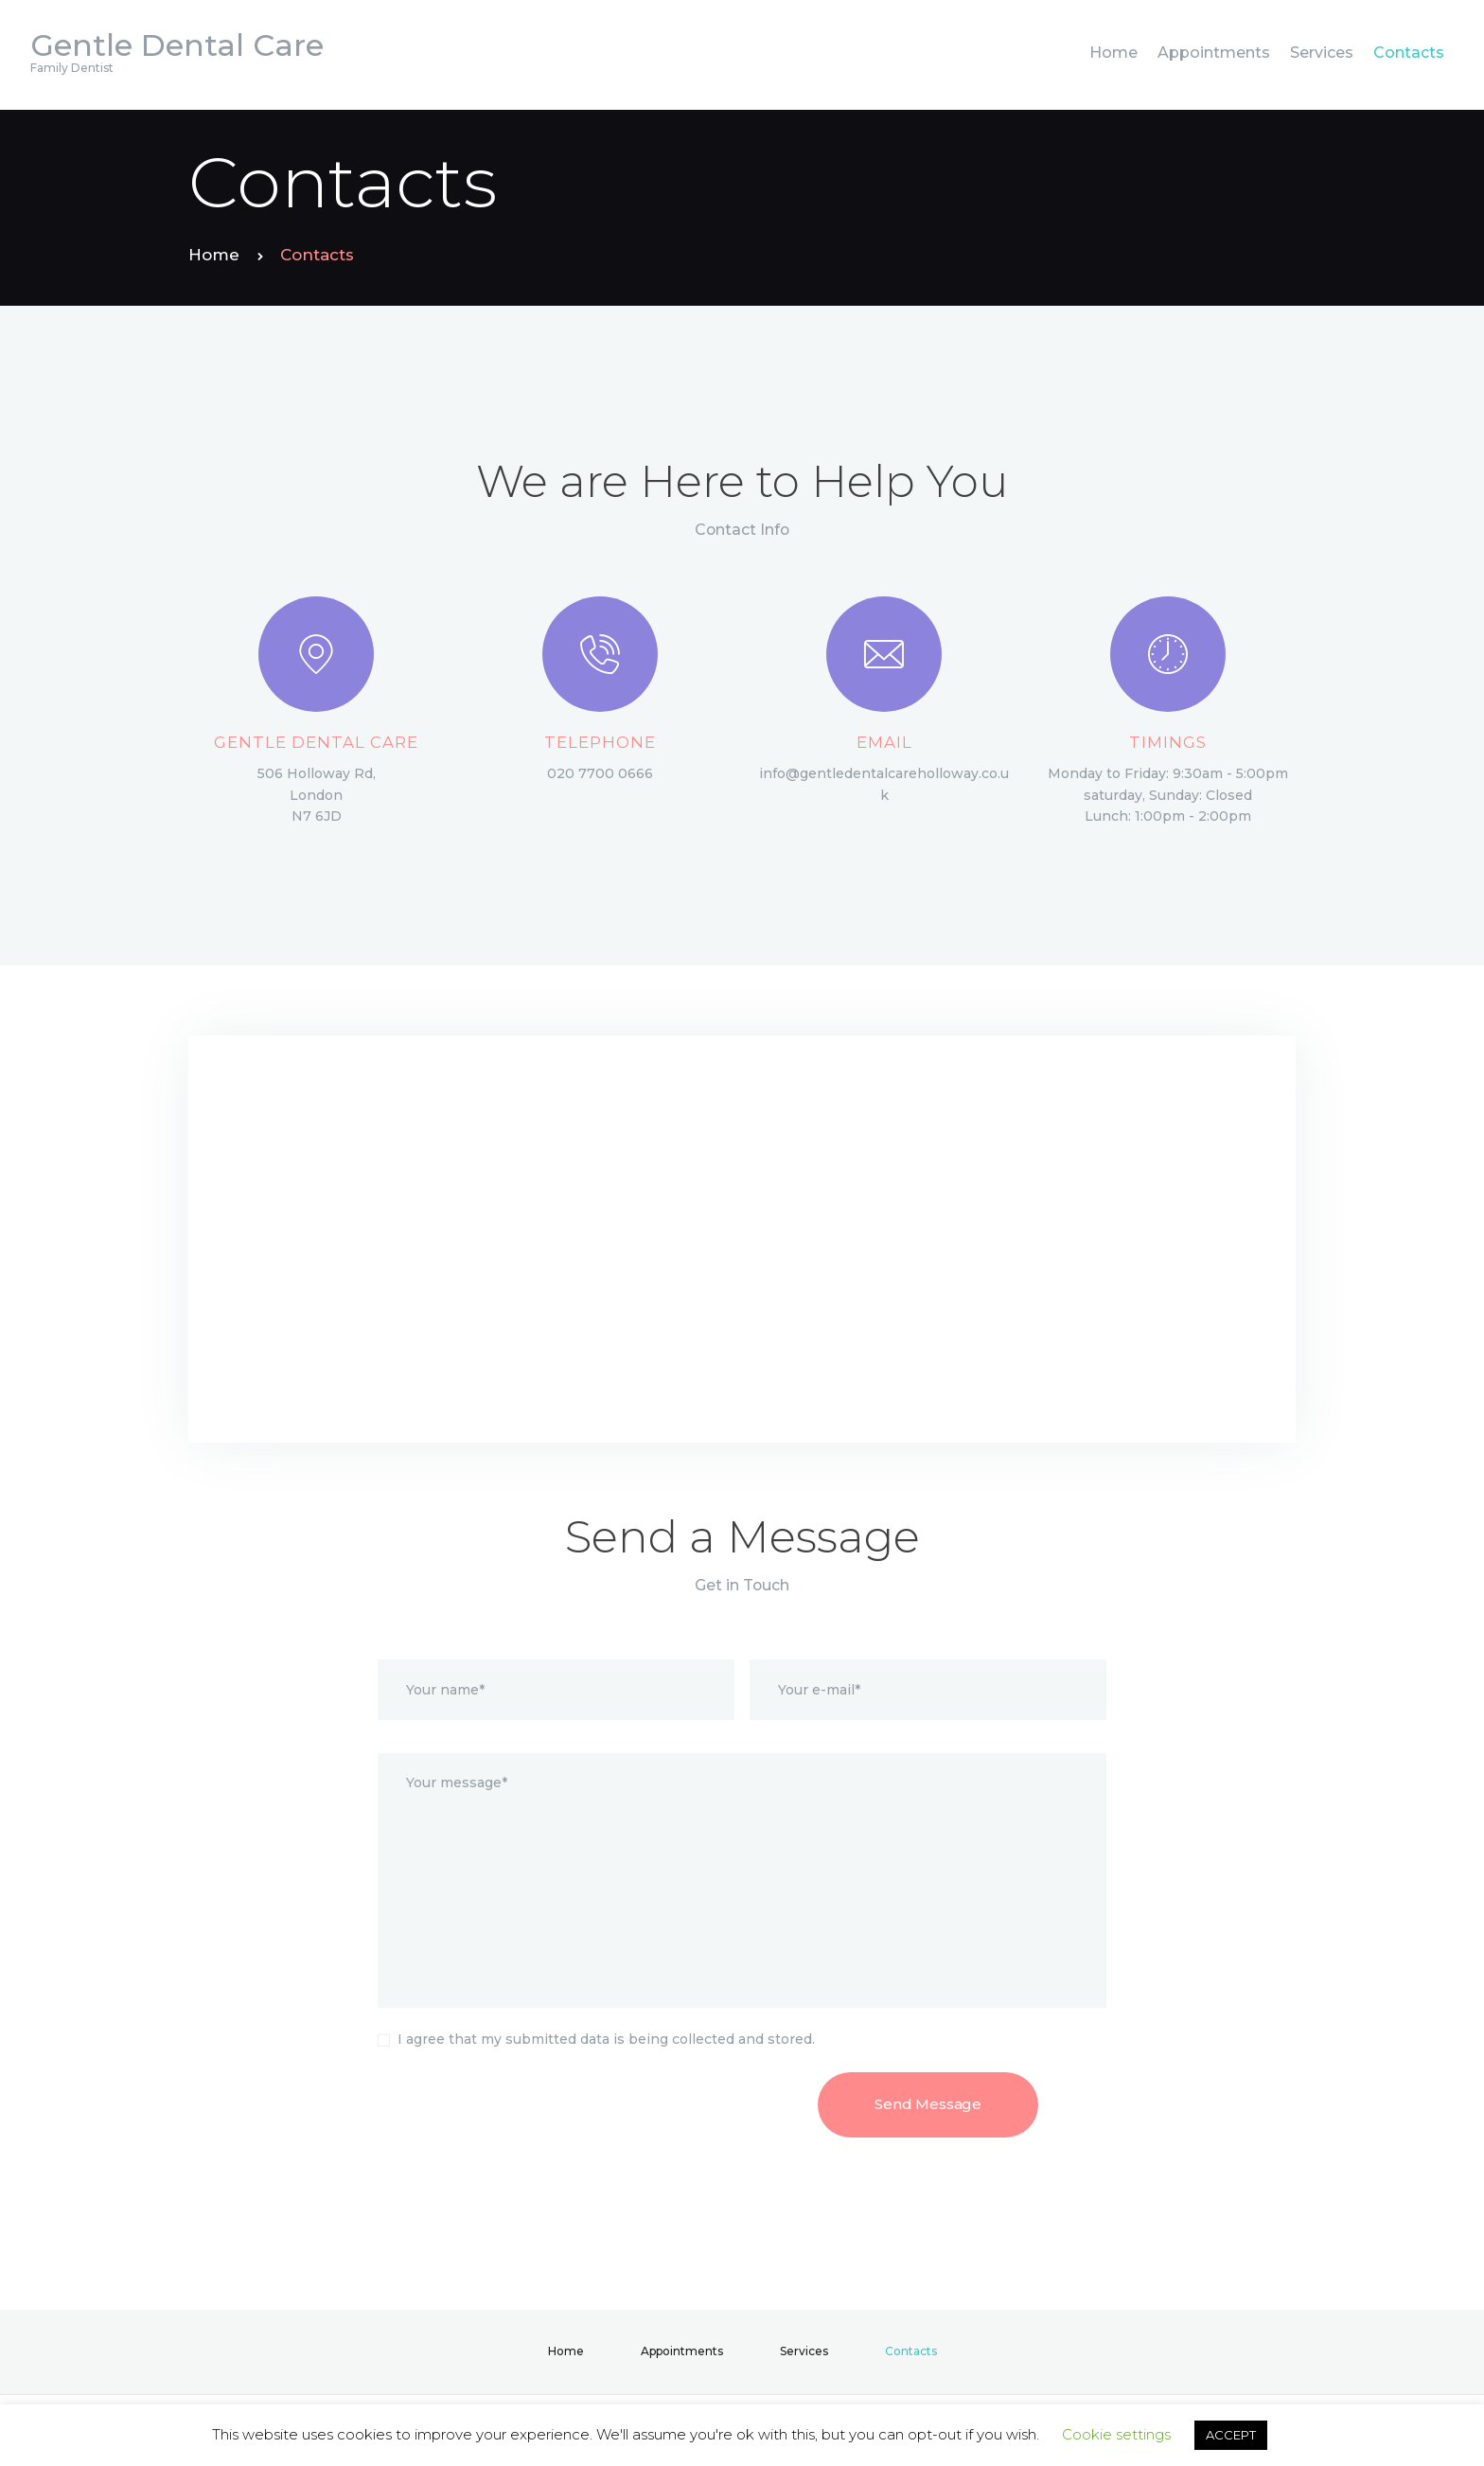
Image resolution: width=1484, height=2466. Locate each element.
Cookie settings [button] (1116, 2434)
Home (213, 254)
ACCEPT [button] (1231, 2434)
